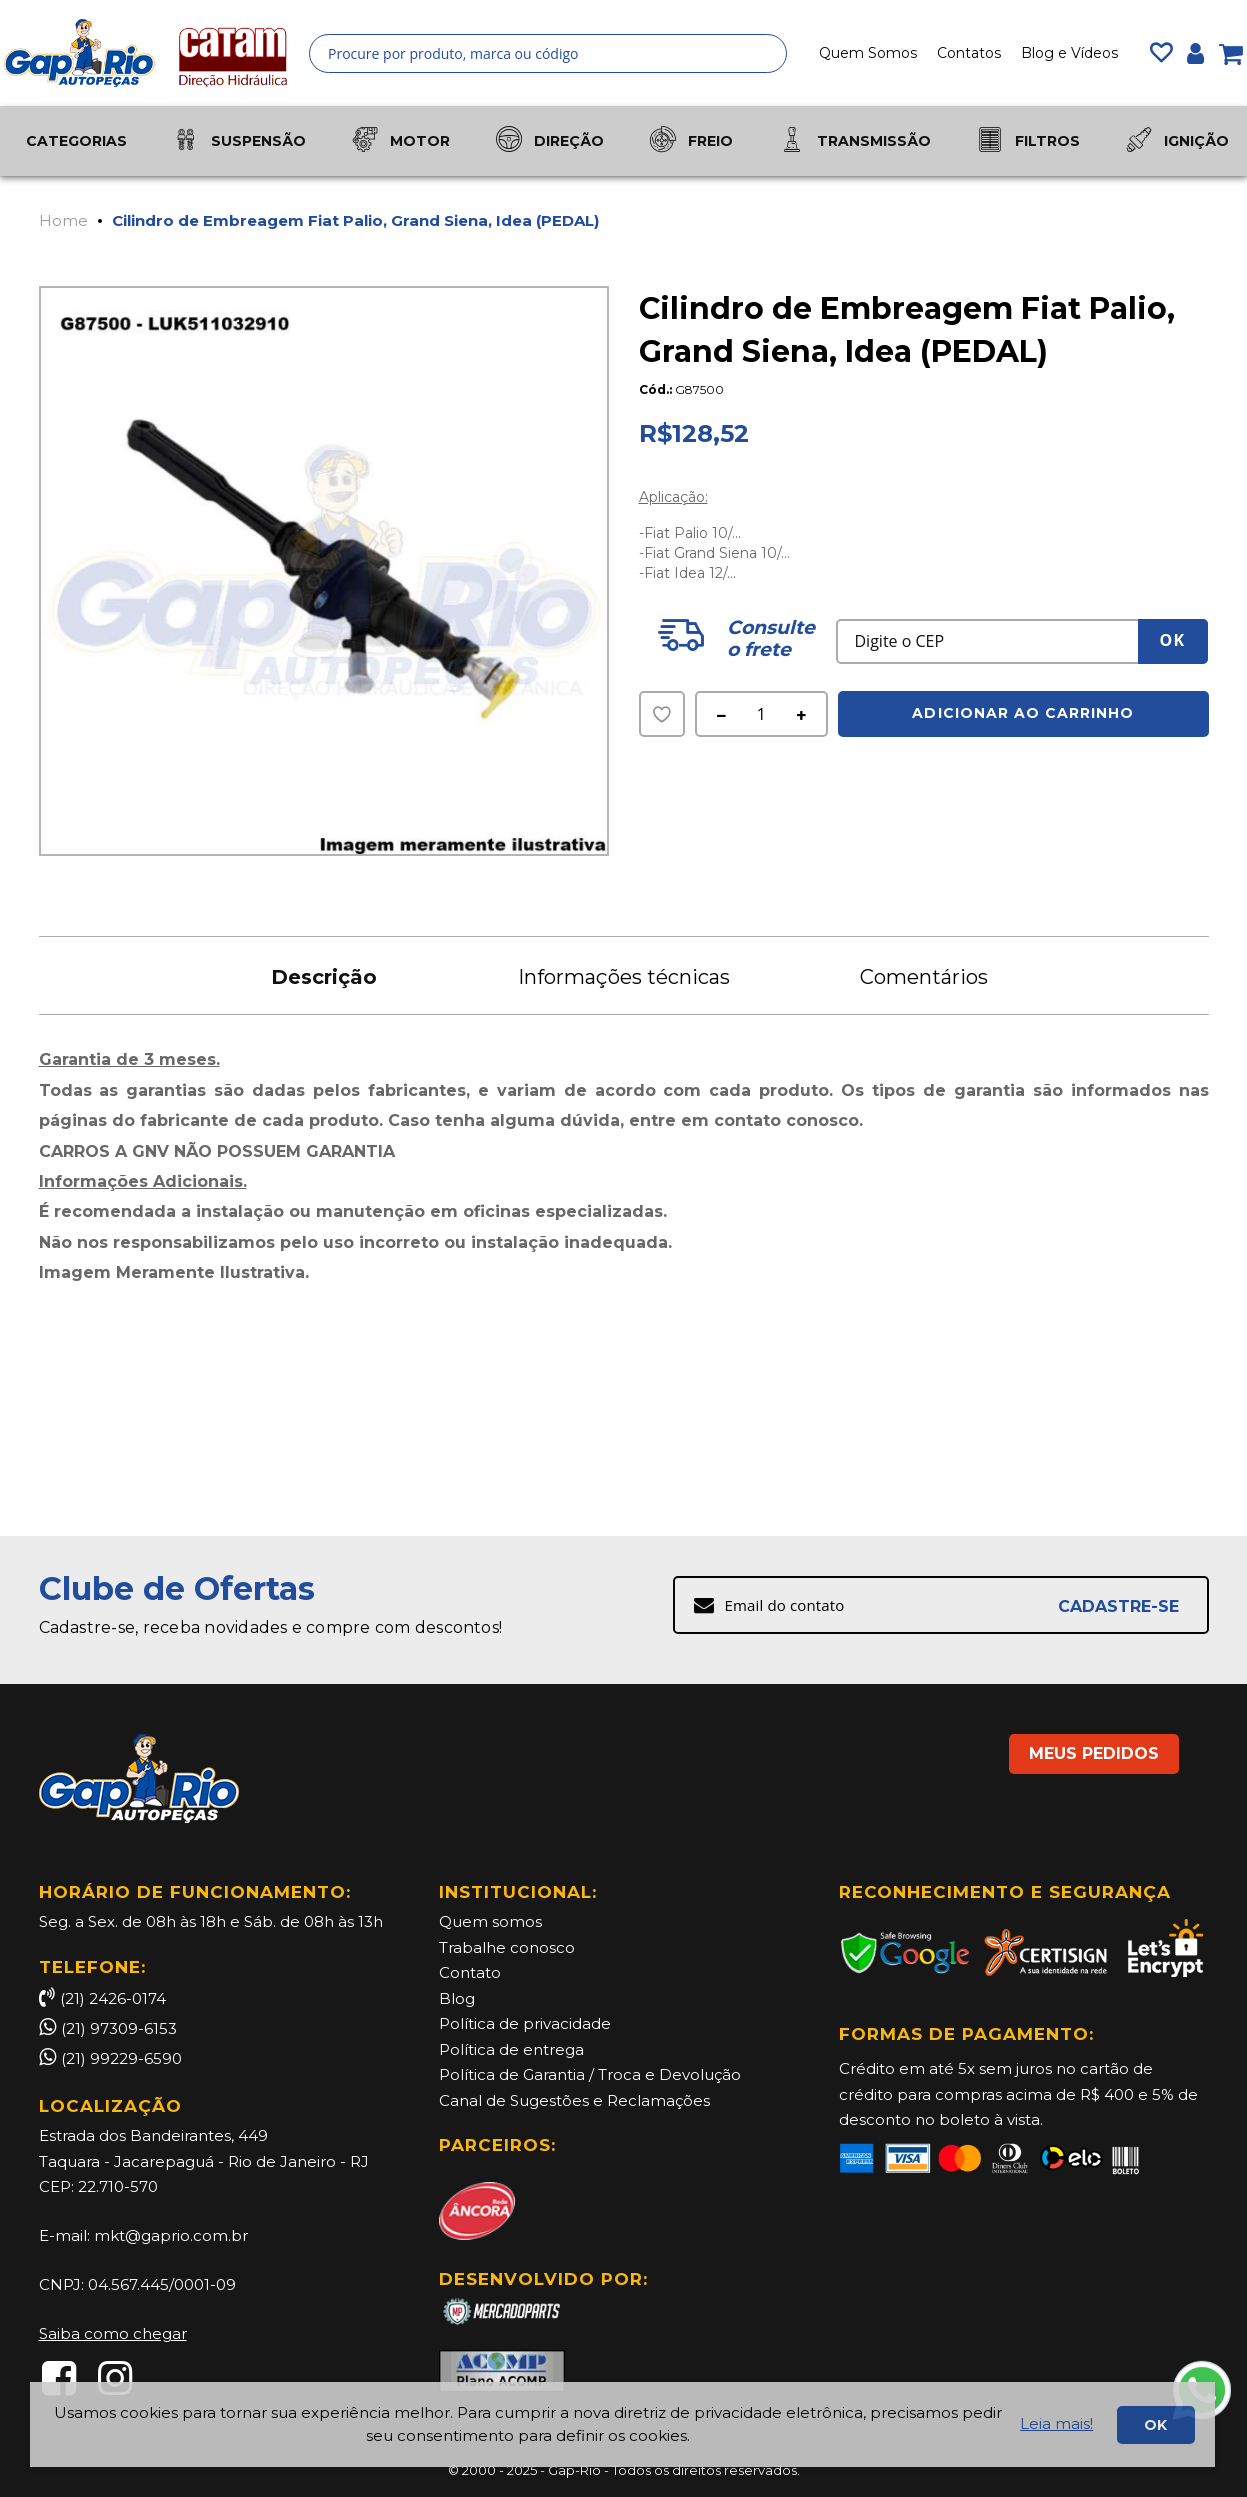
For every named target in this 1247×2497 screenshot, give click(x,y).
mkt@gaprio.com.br (171, 2235)
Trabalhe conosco (507, 1947)
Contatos (969, 53)
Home (63, 220)
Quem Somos (868, 53)
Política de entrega (511, 2049)
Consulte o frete (769, 639)
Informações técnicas (624, 977)
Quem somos (490, 1921)
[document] (622, 2424)
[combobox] (548, 53)
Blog (457, 1998)
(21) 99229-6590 (121, 2058)
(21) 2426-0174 (102, 1998)
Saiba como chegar (113, 2333)
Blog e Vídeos (1069, 53)
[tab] (324, 975)
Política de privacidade (525, 2023)
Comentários (924, 977)
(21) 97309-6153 (119, 2028)
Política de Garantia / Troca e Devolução (590, 2074)
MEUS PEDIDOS (1094, 1753)
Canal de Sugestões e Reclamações (574, 2100)
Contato (470, 1972)
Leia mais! (1056, 2423)
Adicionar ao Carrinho (1023, 713)
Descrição (324, 977)
